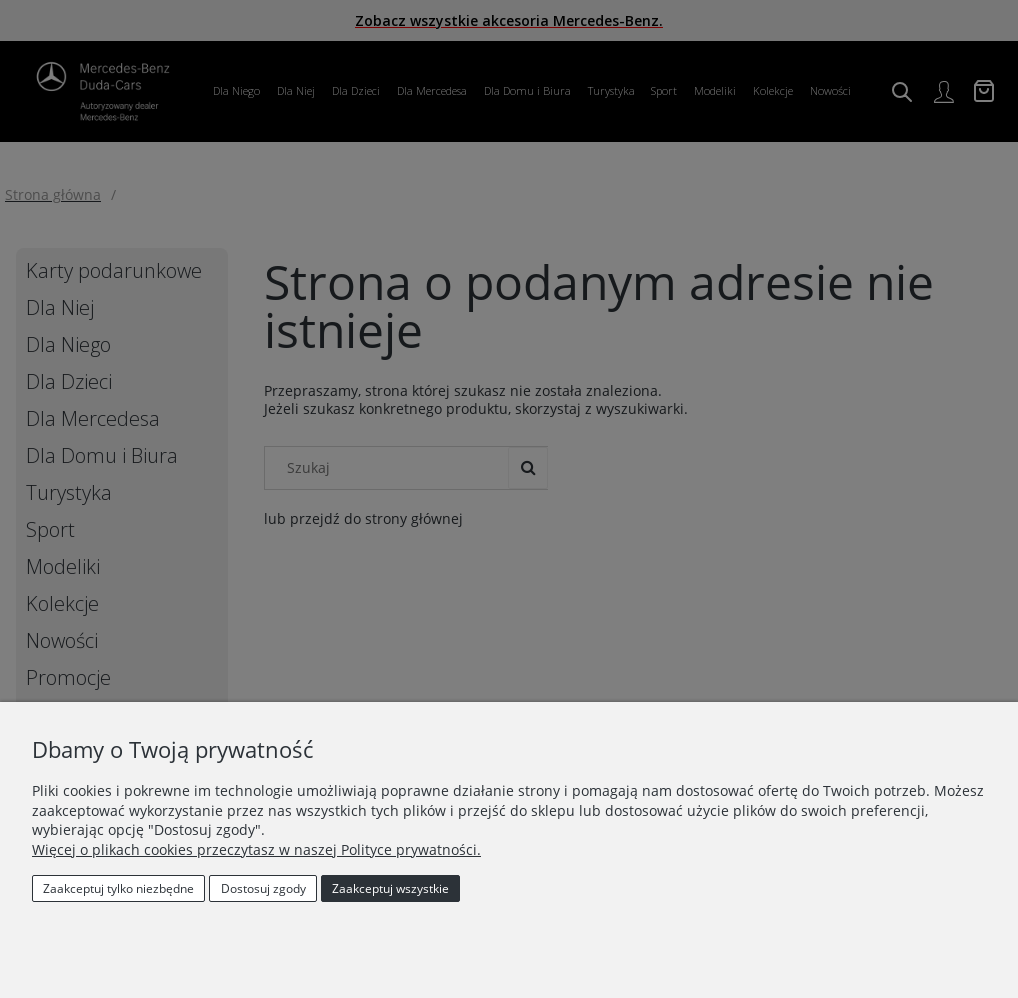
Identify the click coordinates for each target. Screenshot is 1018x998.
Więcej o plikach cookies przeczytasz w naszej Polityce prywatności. (256, 849)
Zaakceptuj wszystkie (390, 888)
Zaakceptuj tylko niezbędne (118, 888)
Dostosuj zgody (263, 888)
